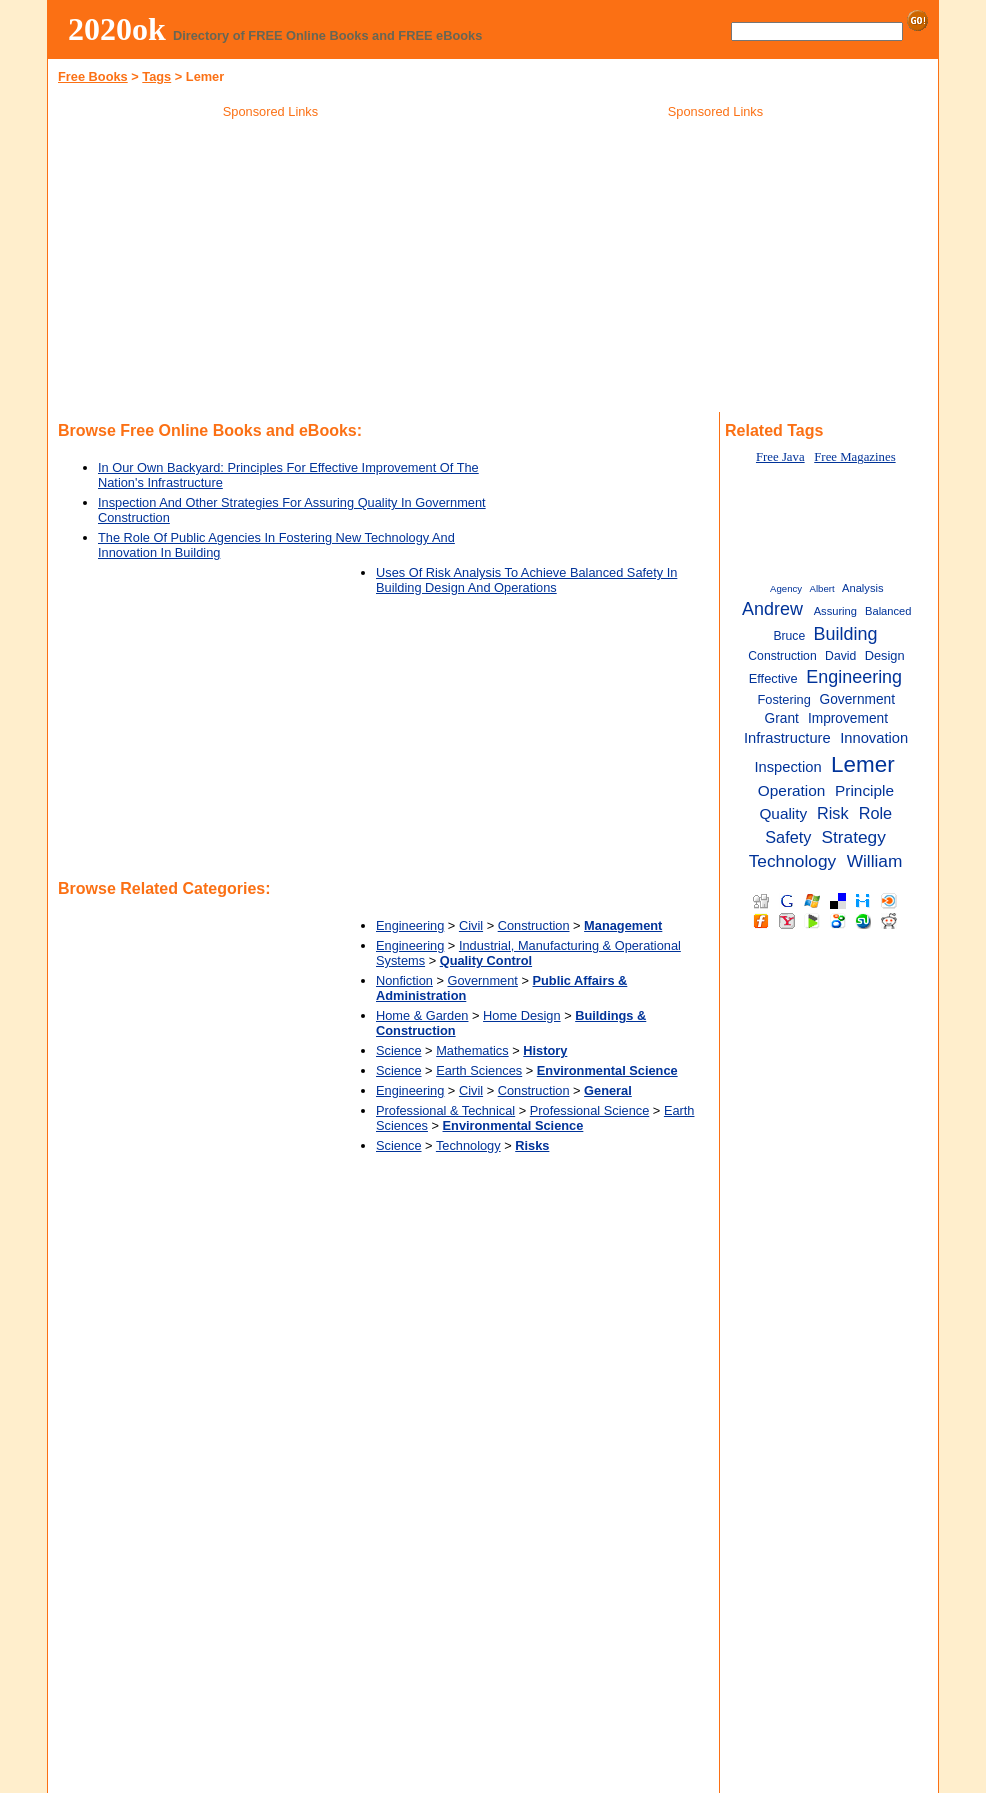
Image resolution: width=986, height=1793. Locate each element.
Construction (534, 925)
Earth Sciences (479, 1070)
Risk (833, 813)
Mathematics (472, 1050)
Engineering (410, 925)
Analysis (862, 588)
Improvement (848, 718)
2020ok (117, 29)
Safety (788, 837)
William (875, 861)
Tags (156, 76)
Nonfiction (404, 980)
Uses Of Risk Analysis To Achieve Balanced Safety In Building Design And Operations (526, 580)
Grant (782, 718)
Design (885, 655)
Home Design (522, 1015)
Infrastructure (787, 738)
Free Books (93, 76)
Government (483, 980)
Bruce (789, 636)
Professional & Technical (445, 1110)
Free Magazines (854, 457)
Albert (822, 588)
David (840, 656)
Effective (773, 678)
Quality (783, 813)
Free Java (780, 457)
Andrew (772, 609)
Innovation (874, 738)
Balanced (888, 611)
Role (875, 813)
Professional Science (590, 1110)
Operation (792, 790)
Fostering (783, 699)
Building (846, 634)
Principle (864, 790)
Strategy (853, 837)
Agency (786, 588)
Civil (471, 925)
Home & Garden (422, 1015)
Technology (468, 1145)
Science (399, 1050)
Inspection (787, 767)
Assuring (835, 611)
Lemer (863, 764)
